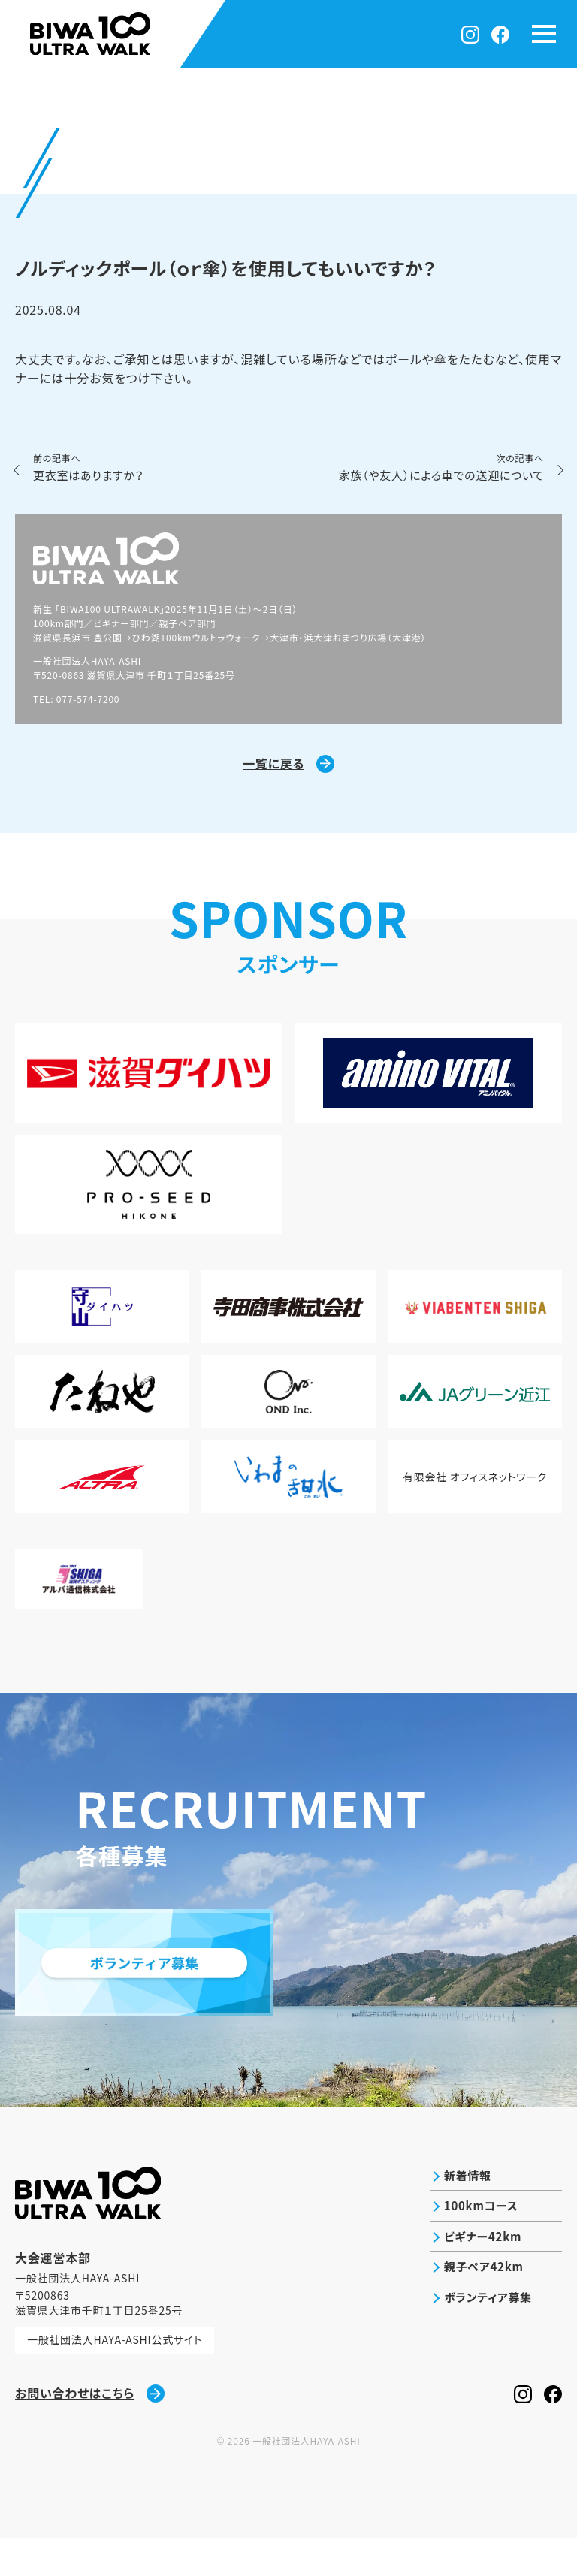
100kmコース (477, 2246)
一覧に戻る (288, 765)
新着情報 (463, 2214)
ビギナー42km (479, 2278)
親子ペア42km (480, 2310)
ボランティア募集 (485, 2342)
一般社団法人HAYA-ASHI (306, 2478)
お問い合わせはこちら (90, 2431)
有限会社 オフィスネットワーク (475, 1505)
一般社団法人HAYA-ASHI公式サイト (115, 2378)
